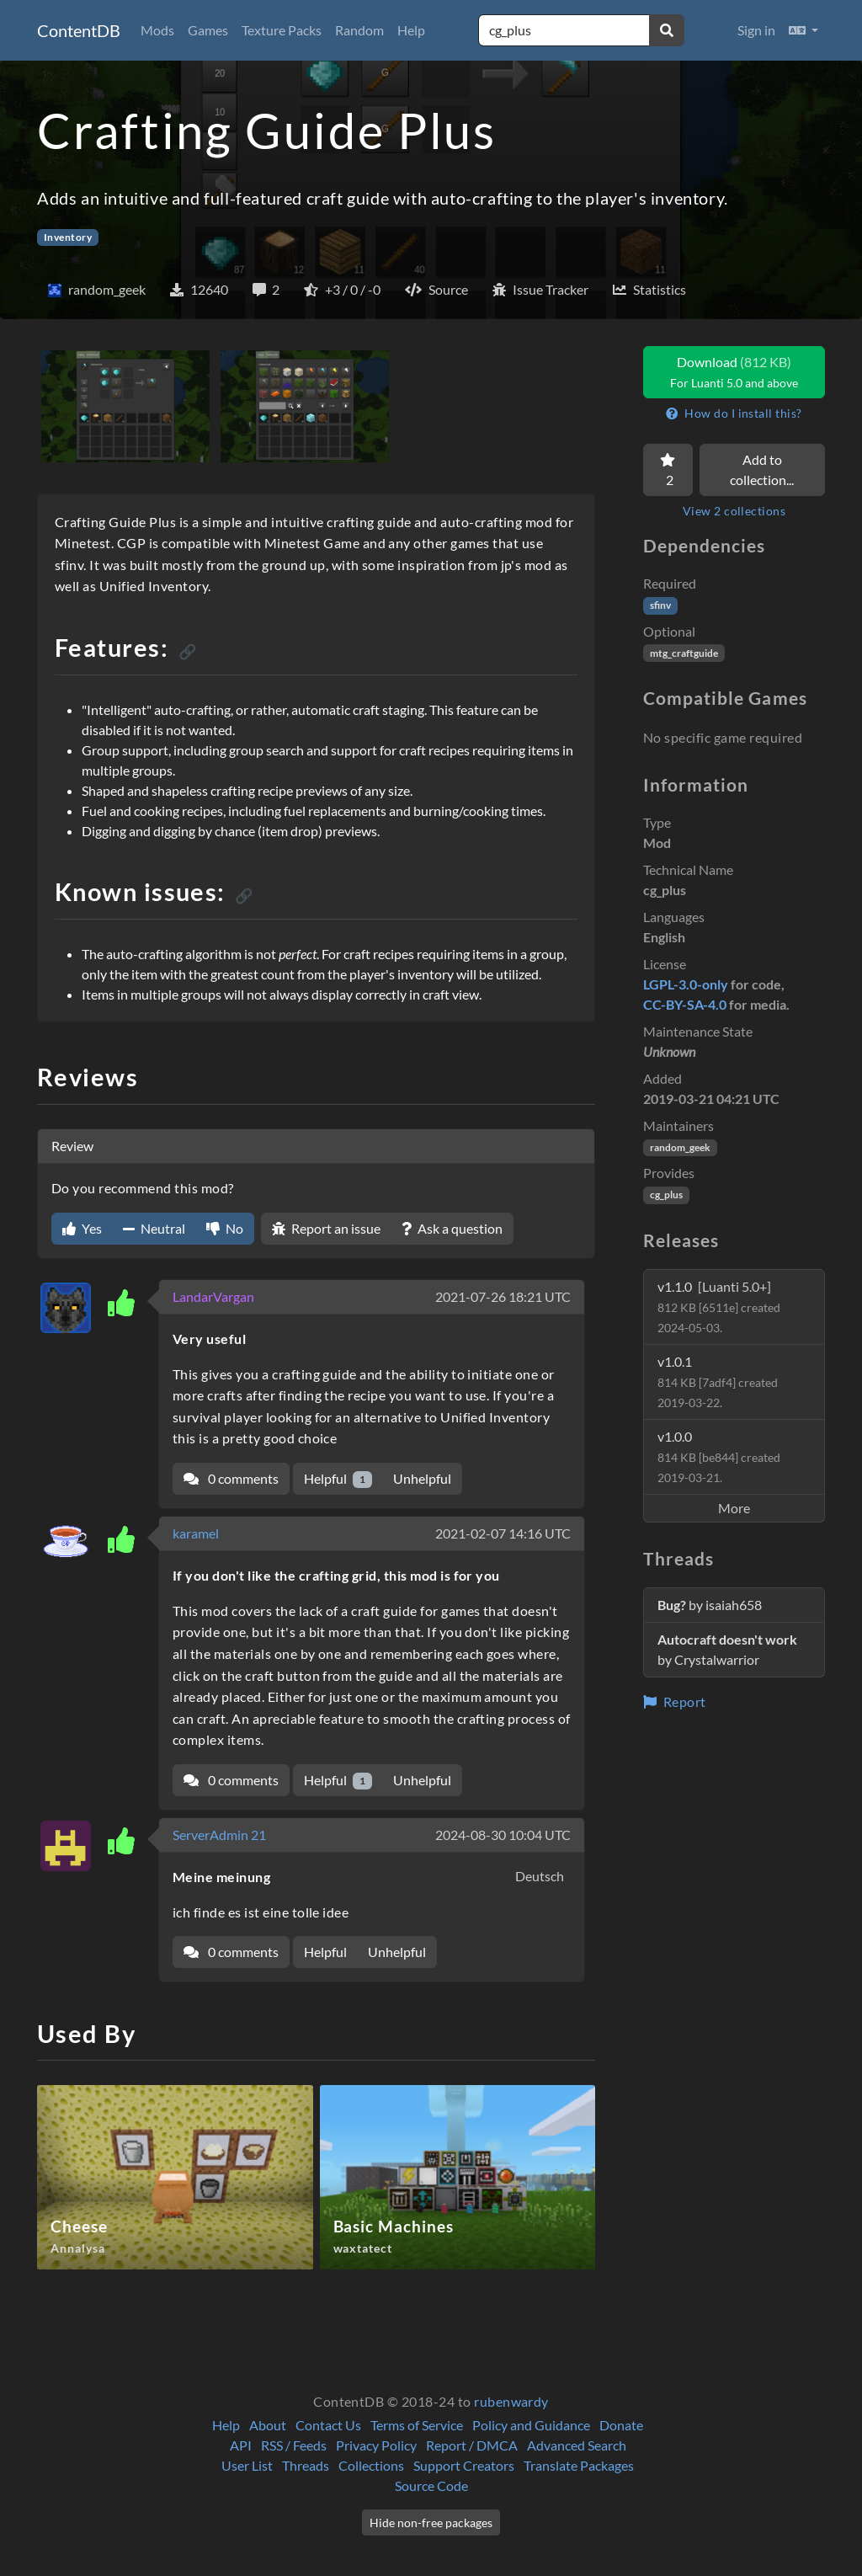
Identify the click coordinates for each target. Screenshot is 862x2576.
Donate (621, 2425)
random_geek (680, 1147)
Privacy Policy (376, 2445)
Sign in (756, 30)
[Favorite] (668, 470)
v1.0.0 (718, 1456)
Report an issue (326, 1228)
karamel (196, 1533)
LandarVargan (213, 1296)
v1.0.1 (717, 1381)
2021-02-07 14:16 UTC (503, 1533)
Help (411, 30)
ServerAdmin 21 (219, 1835)
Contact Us (328, 2425)
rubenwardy (511, 2401)
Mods (157, 30)
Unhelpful (422, 1478)
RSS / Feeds (294, 2445)
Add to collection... (762, 469)
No (224, 1228)
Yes (82, 1228)
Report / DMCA (472, 2445)
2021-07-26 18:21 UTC (503, 1296)
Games (208, 30)
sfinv (660, 605)
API (241, 2445)
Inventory (68, 237)
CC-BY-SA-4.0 (684, 1004)
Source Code (431, 2485)
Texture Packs (282, 30)
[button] (803, 30)
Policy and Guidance (531, 2425)
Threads (305, 2465)
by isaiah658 (709, 1605)
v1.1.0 (718, 1306)
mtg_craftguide (684, 653)
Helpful (338, 1479)
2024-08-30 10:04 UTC (503, 1835)
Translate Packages (579, 2465)
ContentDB (78, 30)
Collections (371, 2465)
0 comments (231, 1478)
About (267, 2425)
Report (674, 1701)
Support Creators (463, 2465)
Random (359, 30)
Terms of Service (416, 2425)
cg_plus (666, 1194)
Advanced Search (576, 2445)
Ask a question (452, 1228)
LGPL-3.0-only (685, 984)
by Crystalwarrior (727, 1649)
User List (247, 2465)
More (734, 1508)
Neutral (154, 1228)
